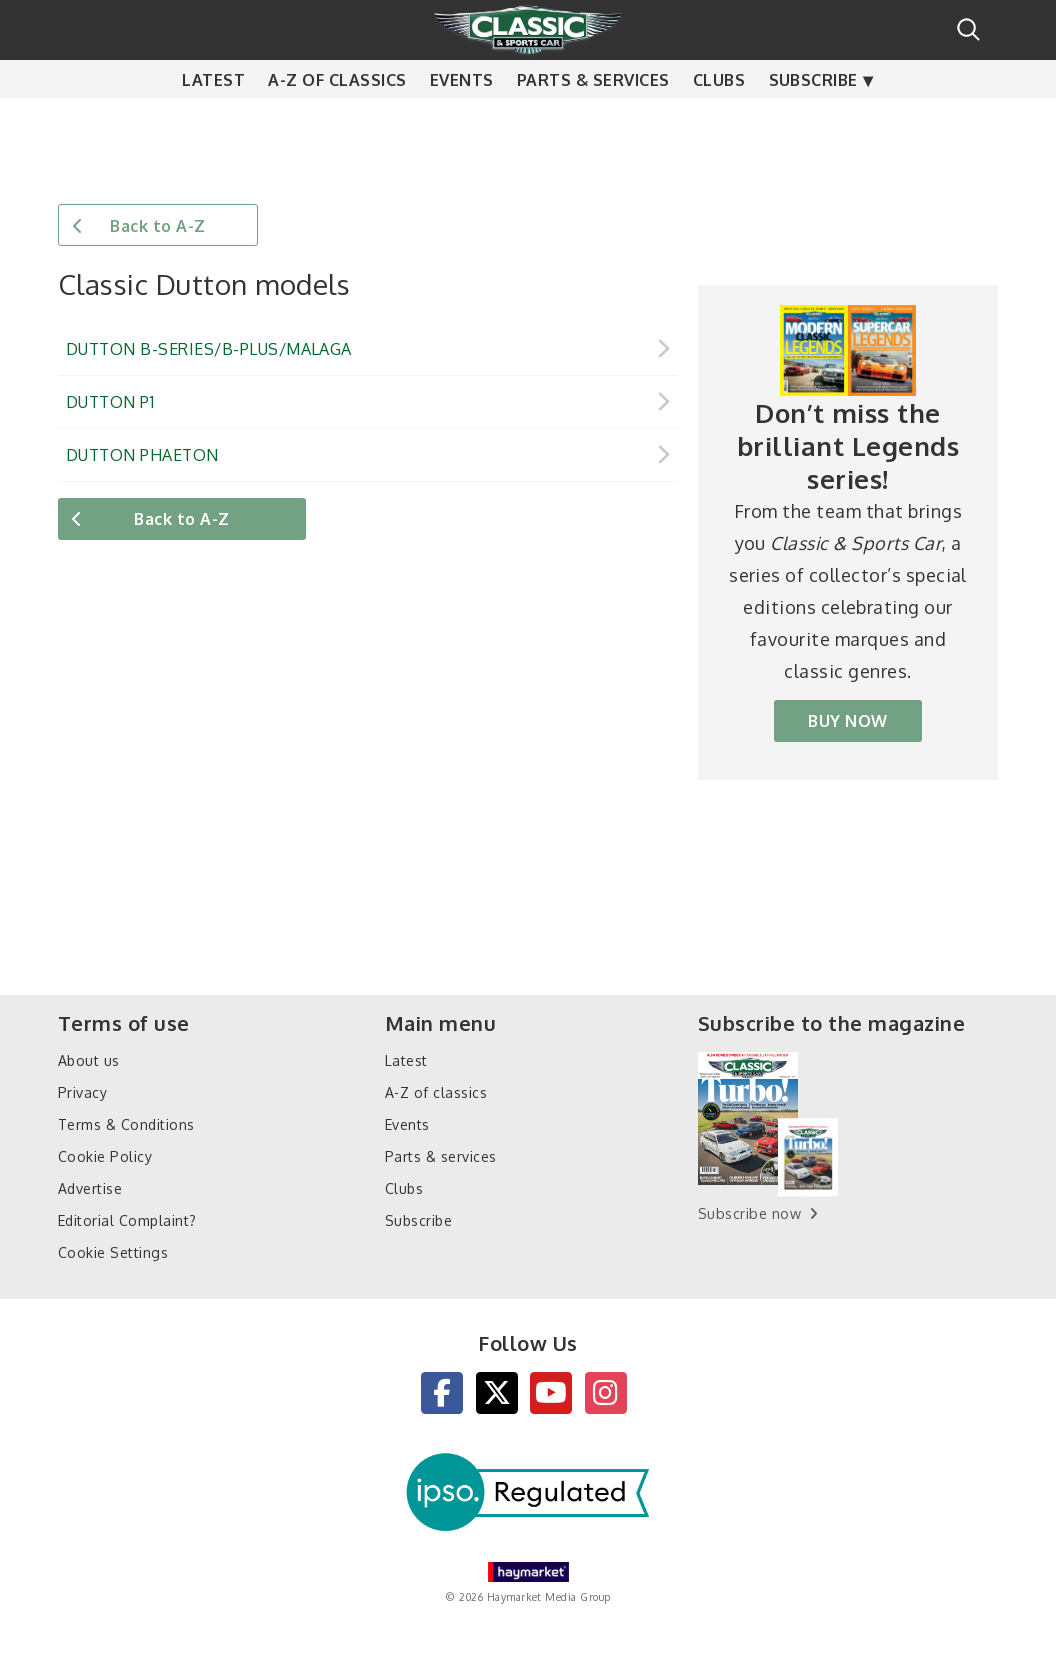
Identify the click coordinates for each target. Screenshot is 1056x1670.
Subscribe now (749, 1213)
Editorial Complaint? (127, 1220)
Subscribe (813, 120)
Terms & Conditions (126, 1124)
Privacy (82, 1092)
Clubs (719, 120)
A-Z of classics (337, 120)
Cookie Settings (113, 1252)
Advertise (90, 1188)
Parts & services (593, 120)
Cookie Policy (105, 1156)
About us (89, 1060)
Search (968, 29)
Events (462, 120)
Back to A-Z (157, 226)
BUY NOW (847, 721)
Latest (213, 120)
